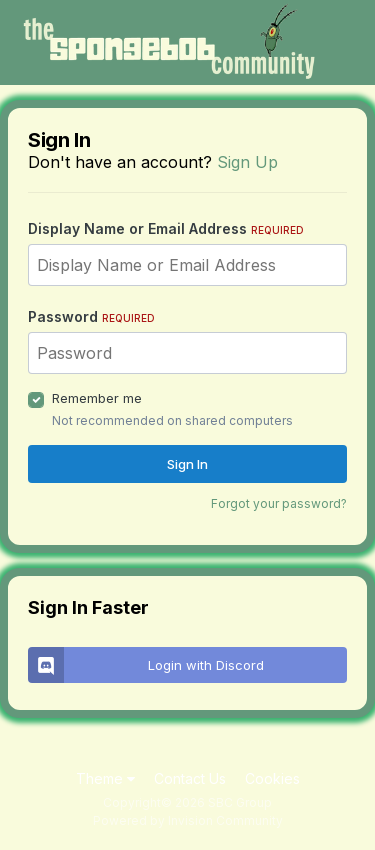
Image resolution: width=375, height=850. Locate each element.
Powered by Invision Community (188, 820)
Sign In (187, 464)
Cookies (272, 778)
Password (91, 316)
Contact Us (190, 778)
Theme (105, 778)
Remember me (97, 398)
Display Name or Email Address (166, 228)
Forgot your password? (279, 503)
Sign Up (247, 162)
